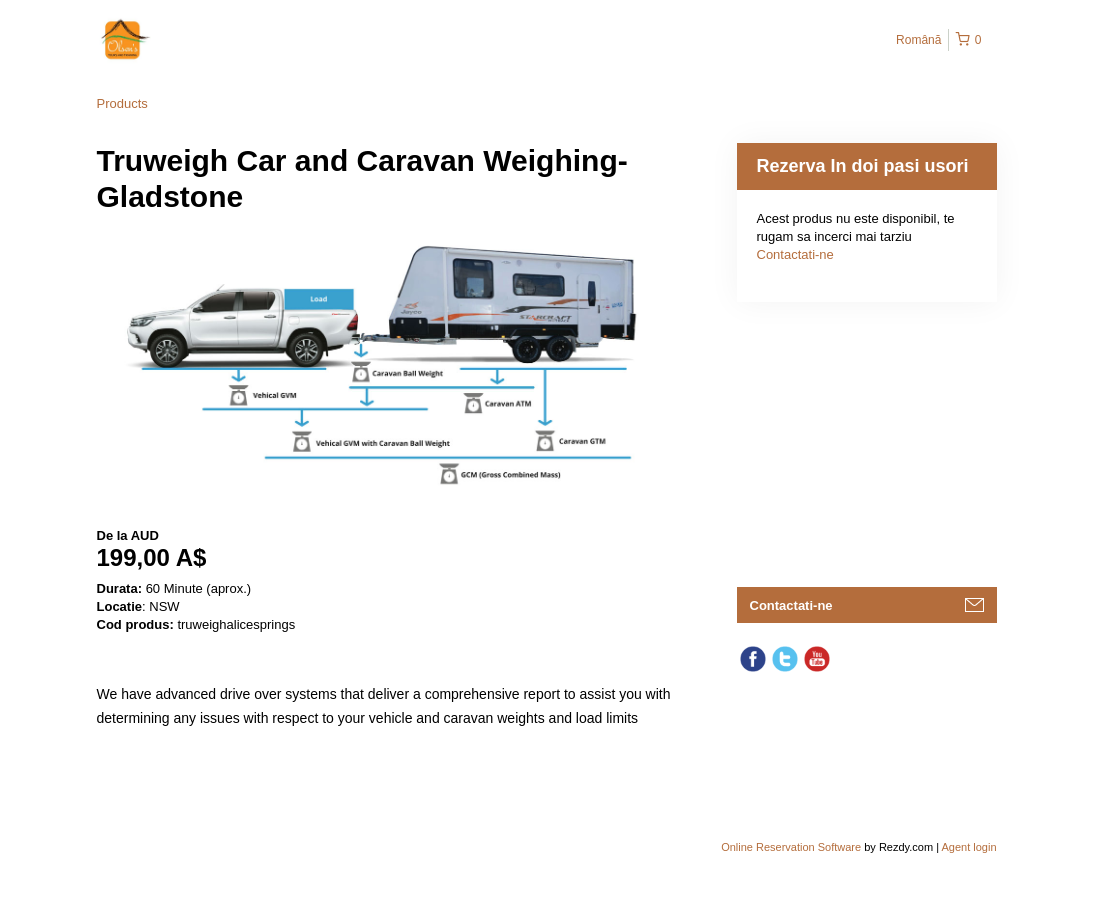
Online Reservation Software (791, 847)
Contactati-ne (795, 254)
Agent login (968, 847)
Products (122, 103)
